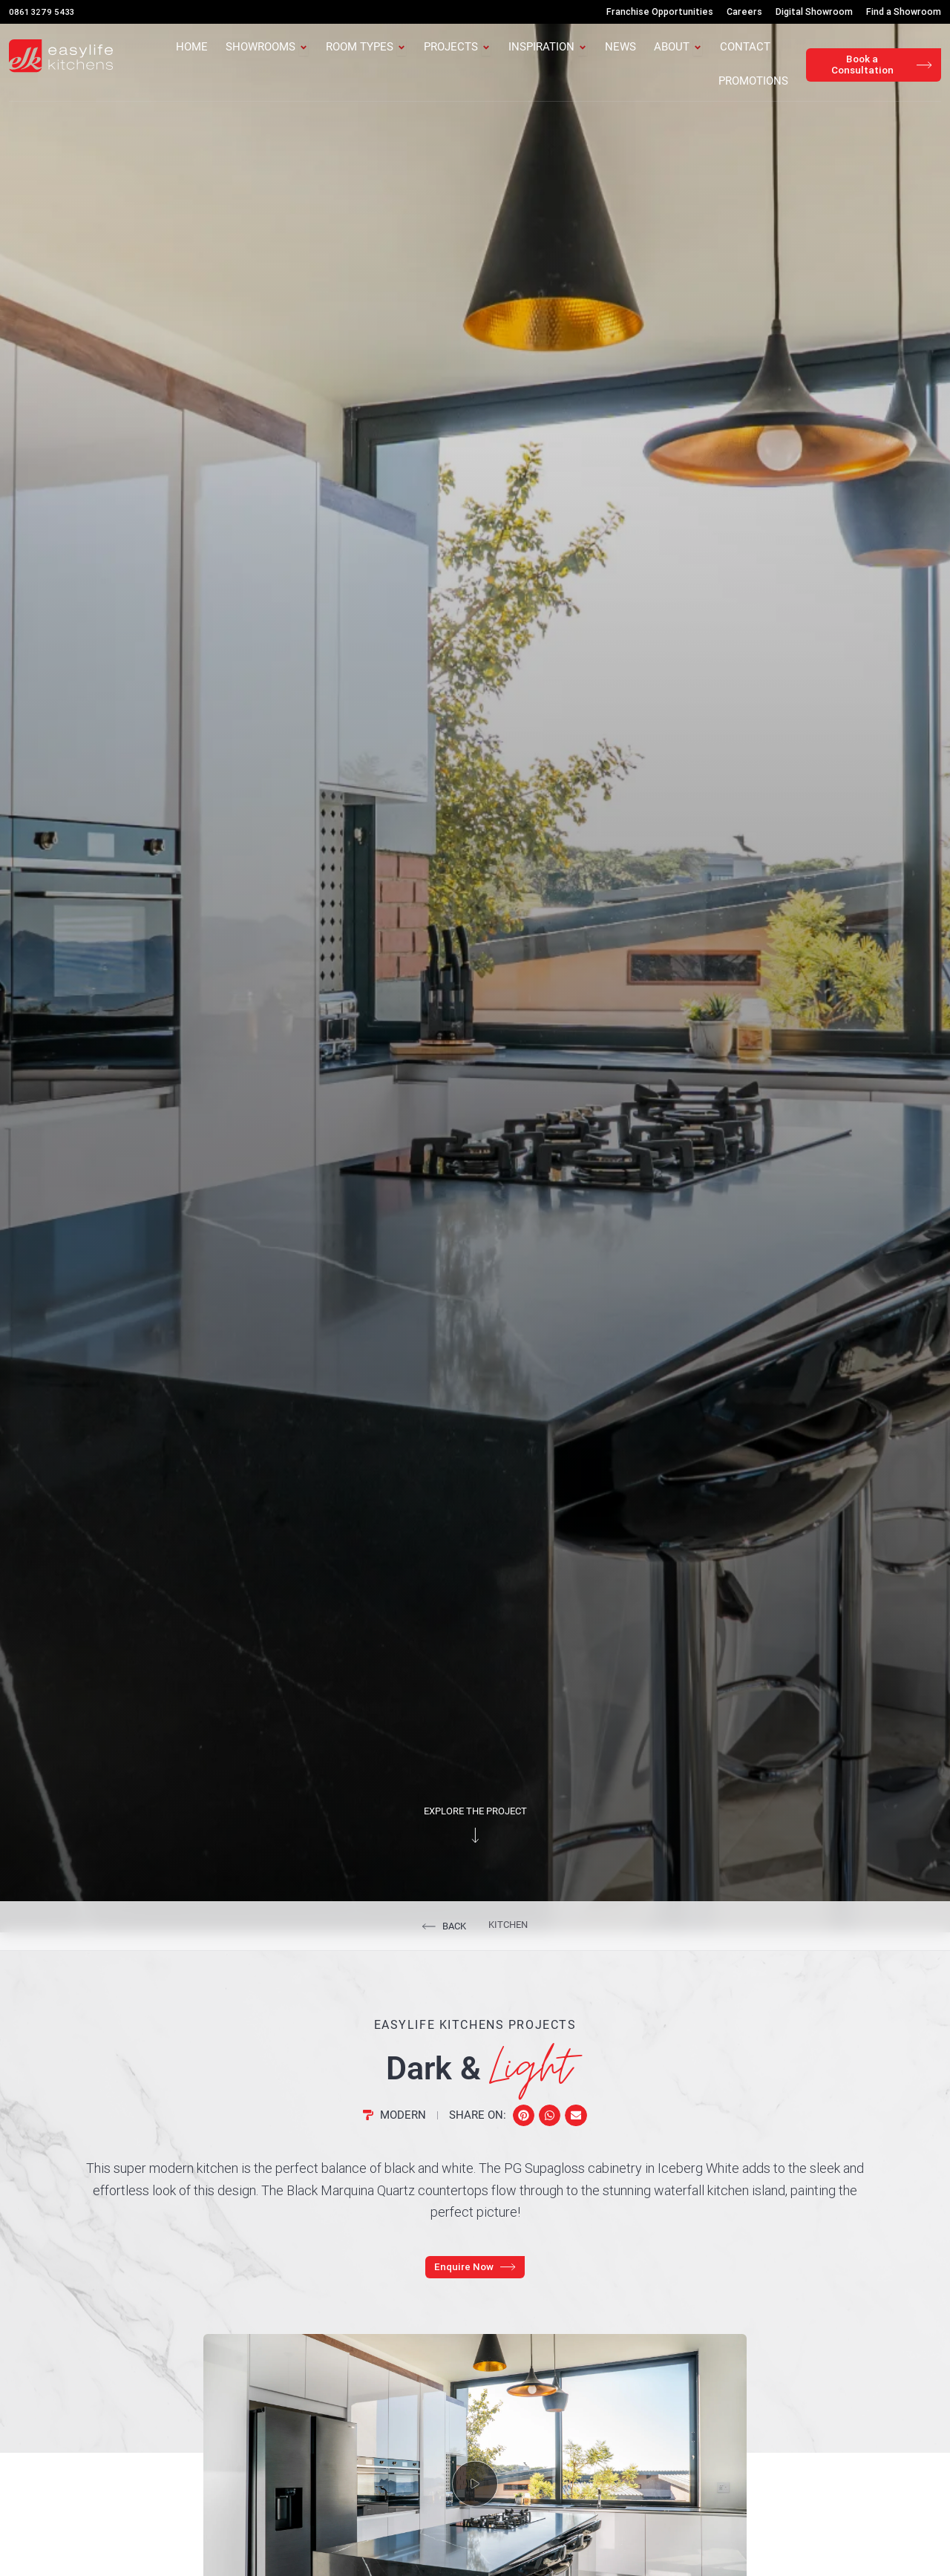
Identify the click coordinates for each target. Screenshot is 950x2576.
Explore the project (475, 1827)
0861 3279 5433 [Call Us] (43, 11)
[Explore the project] (475, 1852)
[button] (523, 2131)
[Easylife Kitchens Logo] (61, 56)
